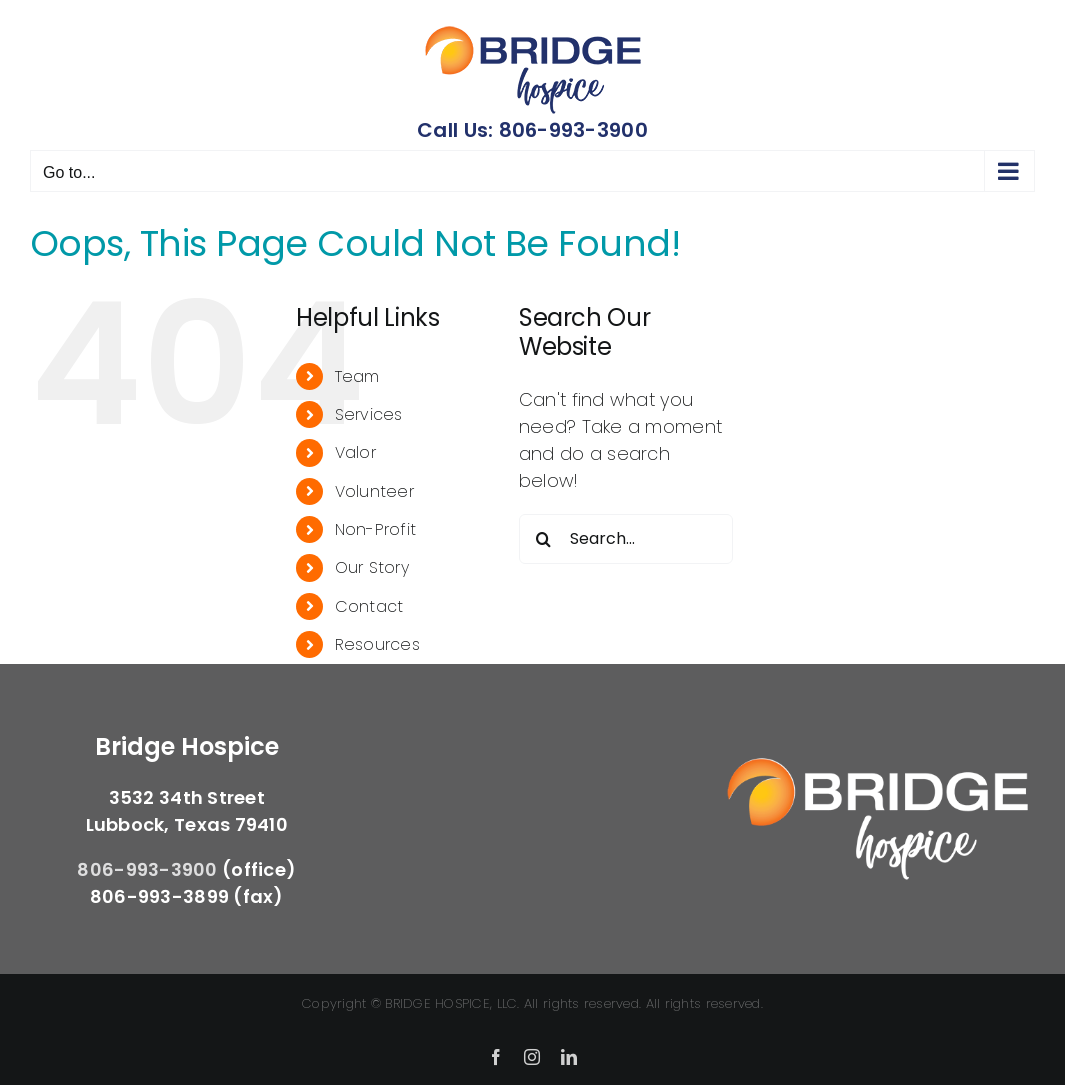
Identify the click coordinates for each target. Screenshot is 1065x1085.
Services (369, 414)
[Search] (544, 539)
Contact (369, 606)
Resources (377, 644)
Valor (355, 452)
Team (357, 376)
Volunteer (374, 491)
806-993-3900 (147, 869)
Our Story (372, 567)
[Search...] (626, 539)
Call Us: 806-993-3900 (532, 130)
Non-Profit (376, 529)
